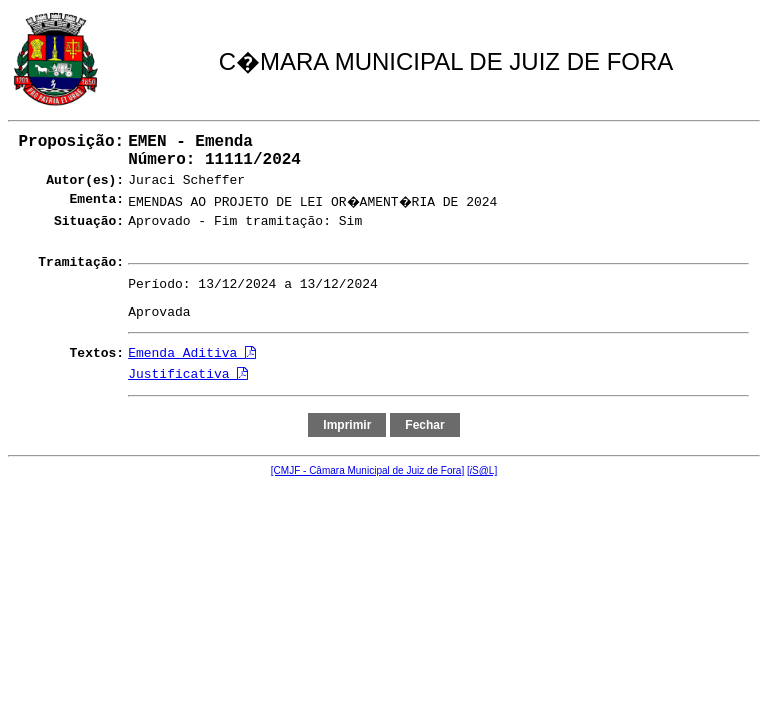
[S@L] (482, 470)
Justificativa (188, 374)
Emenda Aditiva (192, 353)
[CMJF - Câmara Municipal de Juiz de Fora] (367, 470)
